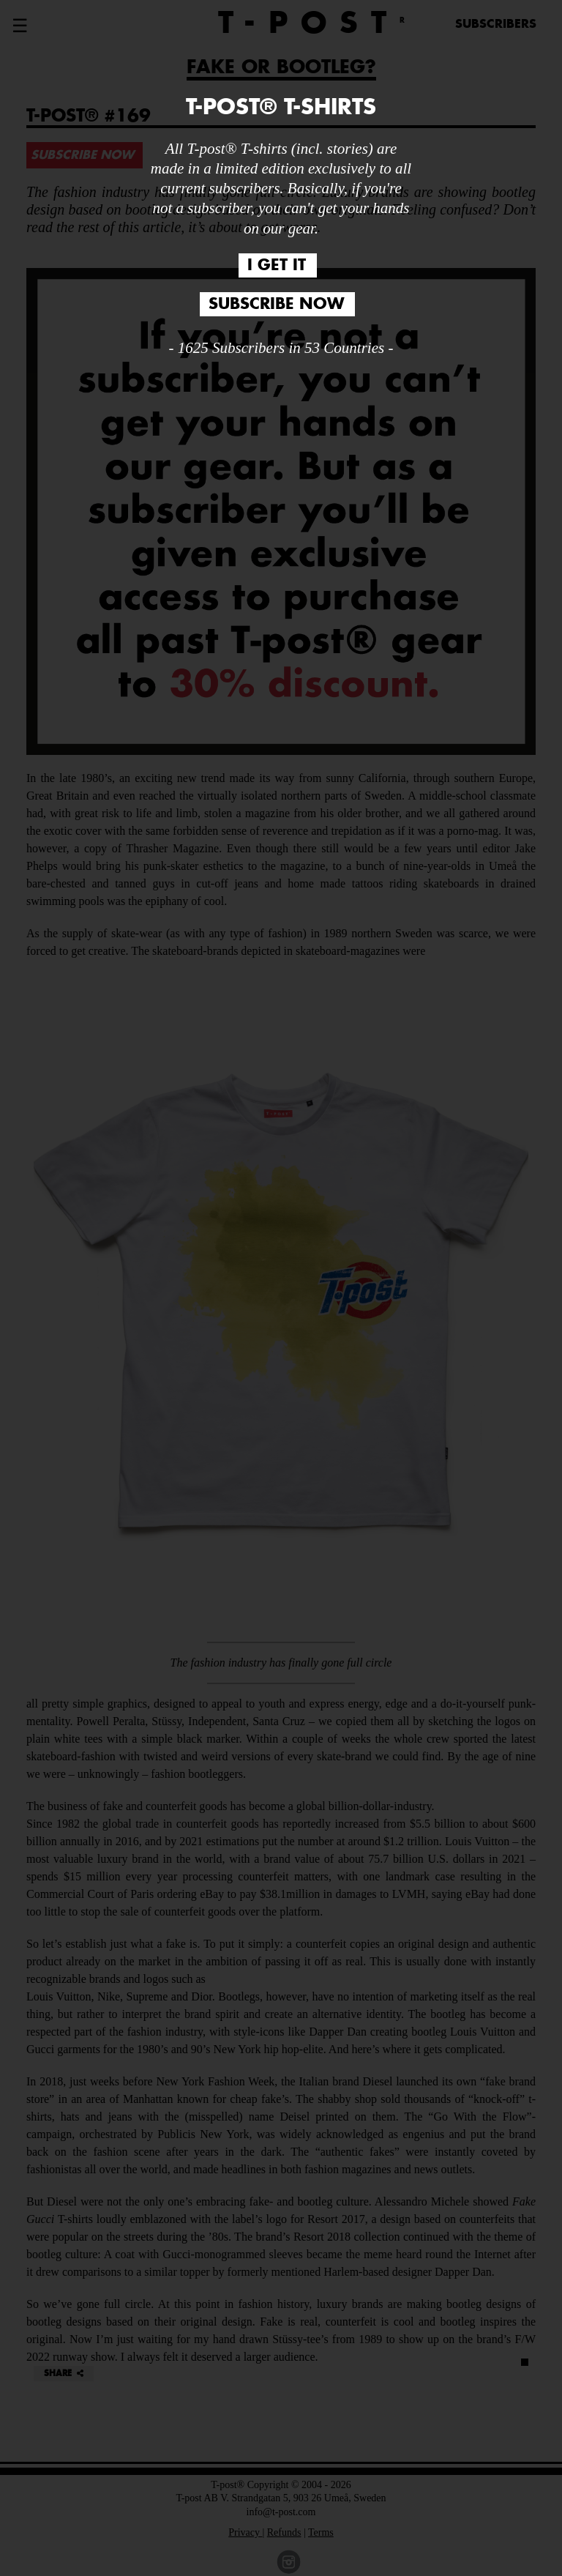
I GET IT (276, 265)
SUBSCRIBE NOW (276, 304)
